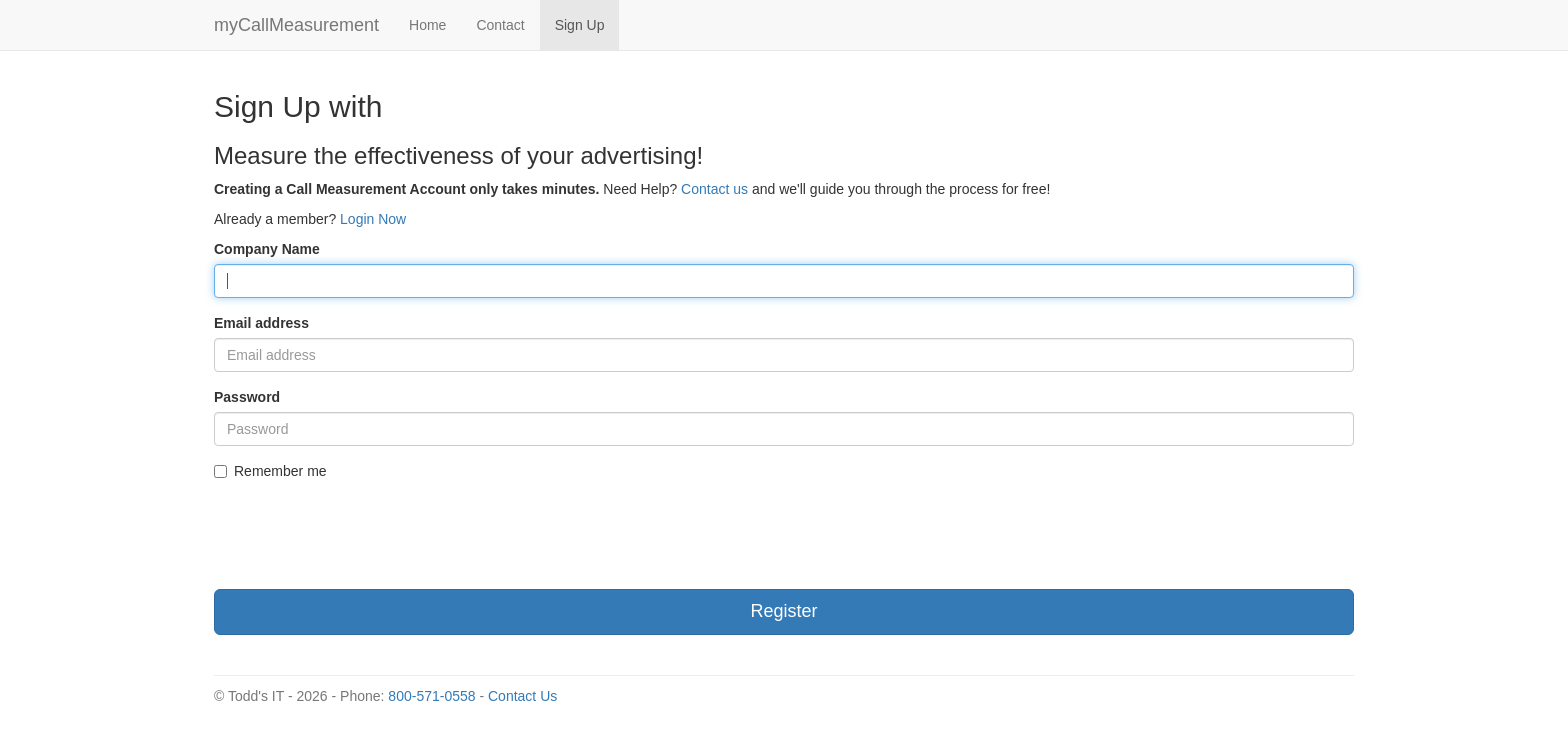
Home (427, 25)
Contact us (714, 189)
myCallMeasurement (296, 25)
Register (783, 611)
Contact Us (522, 696)
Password (247, 397)
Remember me (270, 471)
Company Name (267, 249)
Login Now (373, 219)
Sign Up (580, 25)
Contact (500, 25)
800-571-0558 (431, 696)
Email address (261, 323)
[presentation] (366, 535)
